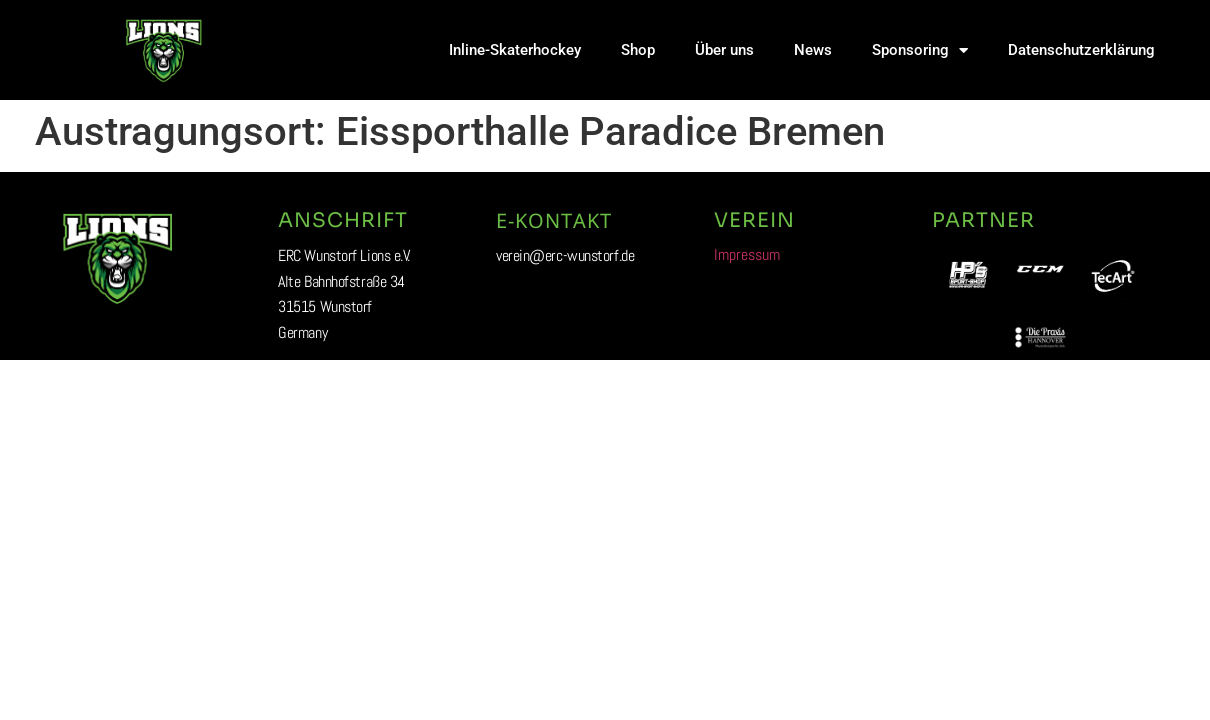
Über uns (724, 50)
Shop (638, 50)
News (813, 50)
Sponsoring (920, 50)
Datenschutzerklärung (1081, 50)
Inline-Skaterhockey (515, 50)
